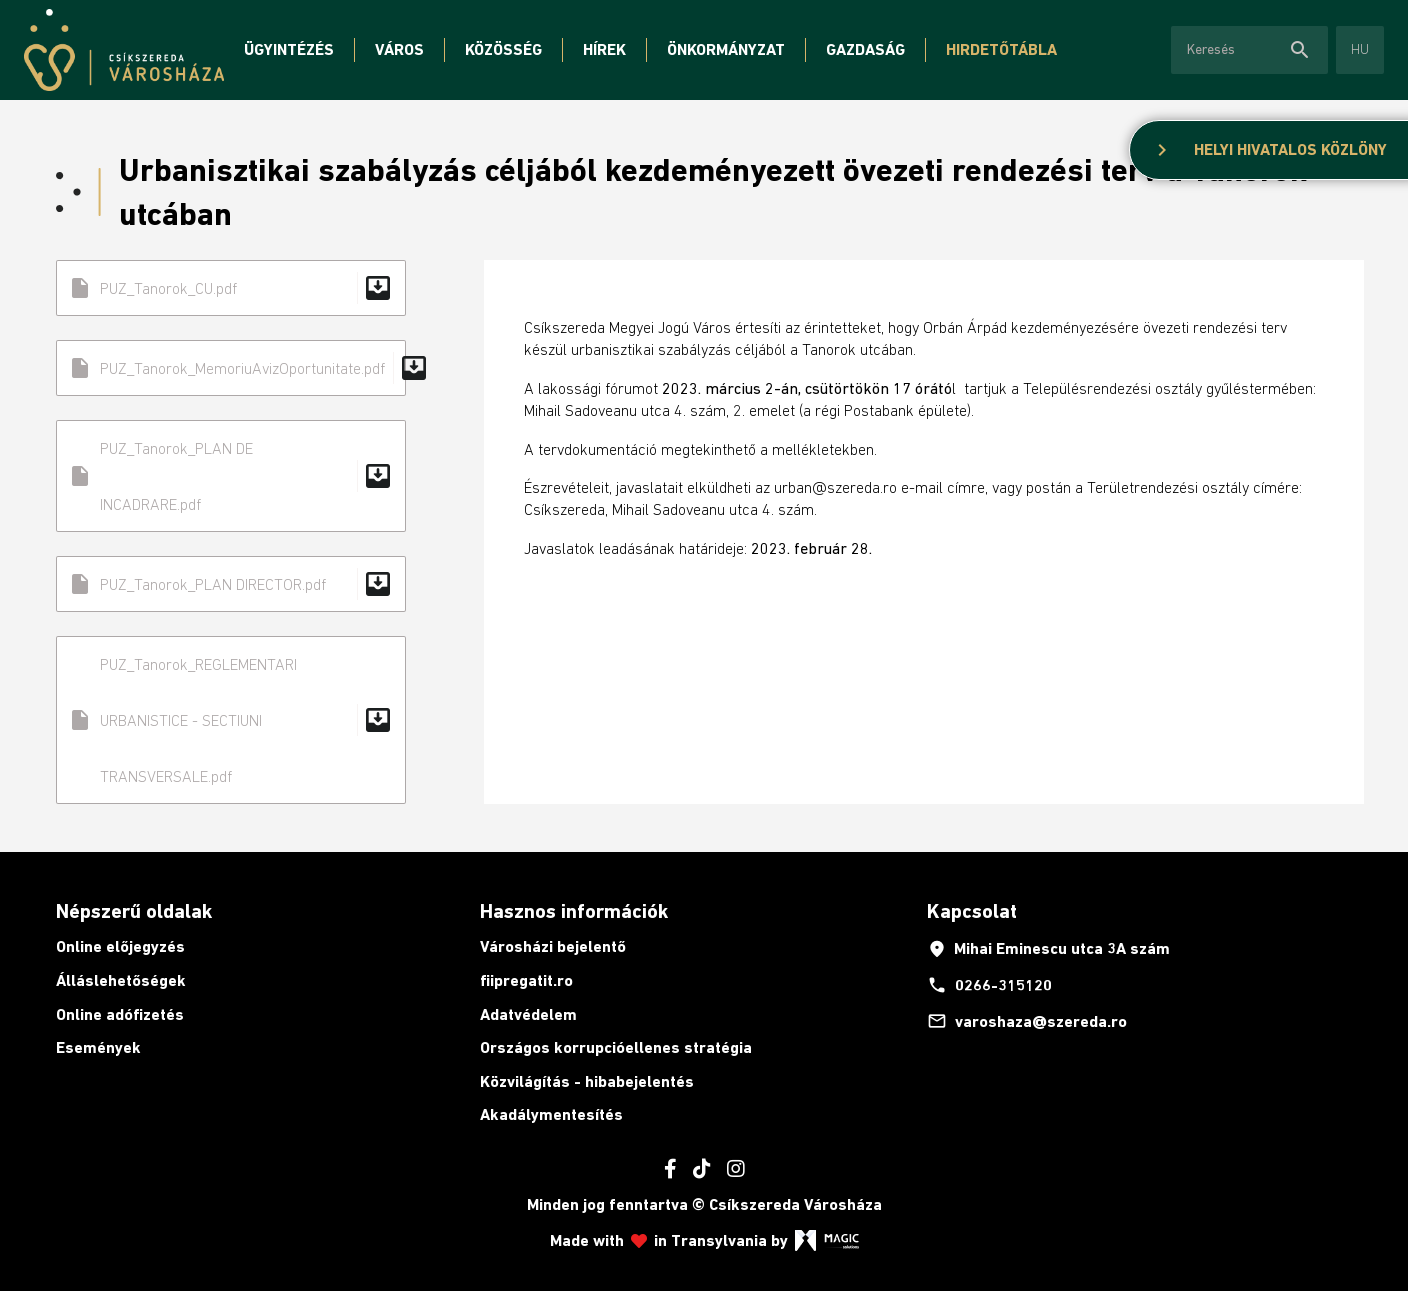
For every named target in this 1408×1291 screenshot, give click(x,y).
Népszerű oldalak (134, 911)
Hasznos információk (574, 911)
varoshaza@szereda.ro (1027, 1021)
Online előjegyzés (120, 946)
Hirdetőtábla (1001, 49)
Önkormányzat (726, 49)
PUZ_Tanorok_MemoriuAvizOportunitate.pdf (237, 368)
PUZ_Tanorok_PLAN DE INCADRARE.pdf (231, 476)
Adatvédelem (528, 1014)
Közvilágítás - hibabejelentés (587, 1081)
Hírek (604, 49)
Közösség (503, 49)
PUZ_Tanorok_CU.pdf (231, 288)
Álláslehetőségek (121, 980)
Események (98, 1047)
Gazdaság (865, 49)
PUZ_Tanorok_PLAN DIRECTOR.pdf (231, 584)
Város (399, 49)
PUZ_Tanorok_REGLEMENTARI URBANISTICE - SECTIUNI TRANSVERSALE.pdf (231, 720)
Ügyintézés (289, 49)
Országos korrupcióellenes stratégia (616, 1047)
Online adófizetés (120, 1014)
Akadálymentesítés (551, 1114)
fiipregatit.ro (526, 980)
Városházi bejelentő (553, 946)
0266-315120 (989, 985)
